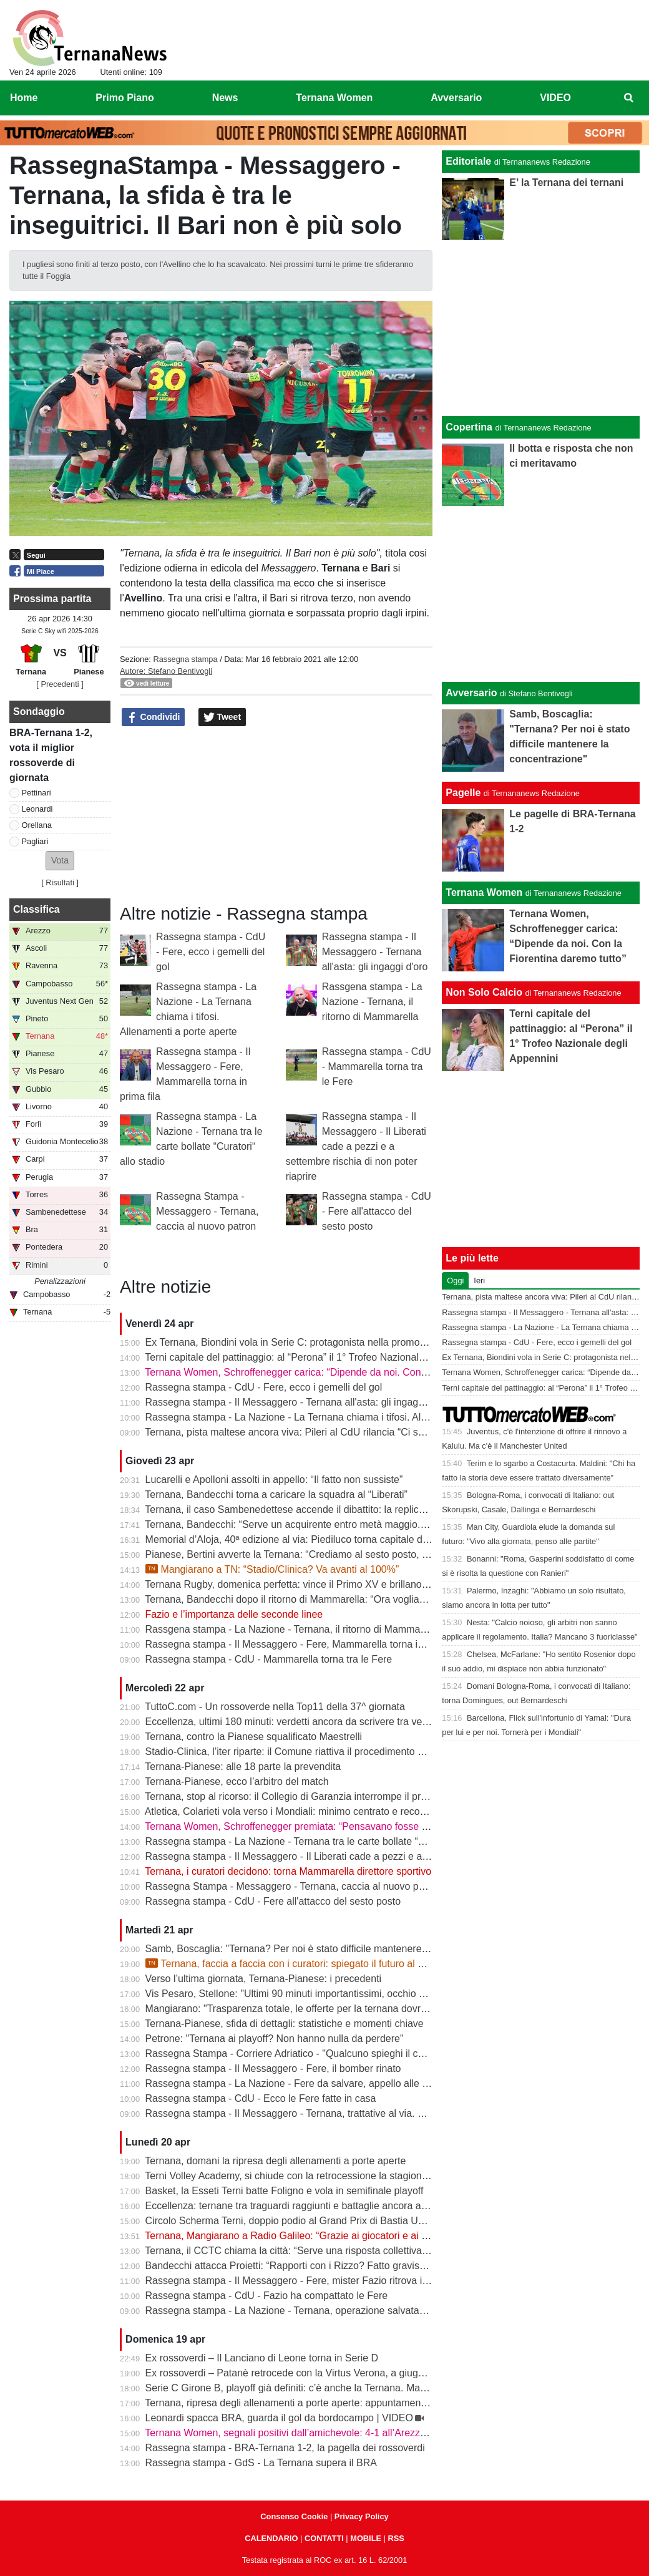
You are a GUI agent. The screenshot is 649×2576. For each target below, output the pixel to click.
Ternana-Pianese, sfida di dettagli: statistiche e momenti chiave (284, 2023)
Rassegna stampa (185, 659)
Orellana (37, 825)
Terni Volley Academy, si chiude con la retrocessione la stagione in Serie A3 (311, 2175)
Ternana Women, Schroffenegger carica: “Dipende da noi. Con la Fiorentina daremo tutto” (342, 1372)
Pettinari (36, 792)
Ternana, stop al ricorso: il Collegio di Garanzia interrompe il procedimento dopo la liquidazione (354, 1796)
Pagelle (463, 792)
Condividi (153, 717)
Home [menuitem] (23, 97)
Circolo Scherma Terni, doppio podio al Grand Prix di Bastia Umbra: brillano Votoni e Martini (347, 2220)
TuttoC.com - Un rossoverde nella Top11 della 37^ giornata (275, 1706)
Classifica (36, 909)
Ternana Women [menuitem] (334, 97)
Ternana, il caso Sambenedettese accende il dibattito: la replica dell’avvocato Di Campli (337, 1509)
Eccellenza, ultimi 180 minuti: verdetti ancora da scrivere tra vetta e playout (311, 1721)
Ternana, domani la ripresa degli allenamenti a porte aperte (275, 2161)
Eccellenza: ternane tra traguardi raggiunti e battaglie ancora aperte (294, 2205)
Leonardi (37, 809)
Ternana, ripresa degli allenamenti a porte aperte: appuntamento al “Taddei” (312, 2403)
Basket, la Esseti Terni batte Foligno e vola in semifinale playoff (284, 2190)
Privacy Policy (361, 2516)
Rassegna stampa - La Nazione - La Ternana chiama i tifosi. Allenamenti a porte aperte (337, 1417)
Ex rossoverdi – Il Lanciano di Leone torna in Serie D (262, 2358)
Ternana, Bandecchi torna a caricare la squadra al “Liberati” (276, 1494)
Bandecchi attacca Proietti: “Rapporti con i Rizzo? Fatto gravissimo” (294, 2265)
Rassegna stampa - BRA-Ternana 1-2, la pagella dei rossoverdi (285, 2447)
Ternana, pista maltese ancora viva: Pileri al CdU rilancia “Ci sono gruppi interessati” (331, 1432)
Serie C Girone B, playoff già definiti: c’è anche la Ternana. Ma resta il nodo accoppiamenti (345, 2388)
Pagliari (35, 841)
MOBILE (365, 2538)
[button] (60, 860)
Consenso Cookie (294, 2516)
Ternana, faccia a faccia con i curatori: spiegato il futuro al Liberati (298, 1963)
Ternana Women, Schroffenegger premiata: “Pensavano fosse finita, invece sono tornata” (342, 1826)
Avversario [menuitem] (456, 97)
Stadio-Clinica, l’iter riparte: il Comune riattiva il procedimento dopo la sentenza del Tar (336, 1751)
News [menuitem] (225, 97)
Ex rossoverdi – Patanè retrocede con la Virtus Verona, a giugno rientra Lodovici (322, 2373)
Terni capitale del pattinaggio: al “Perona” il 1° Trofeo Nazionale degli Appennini (320, 1357)
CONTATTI (324, 2538)
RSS (396, 2538)
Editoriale (468, 161)
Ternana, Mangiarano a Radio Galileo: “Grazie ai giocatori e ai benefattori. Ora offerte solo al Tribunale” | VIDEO (392, 2235)
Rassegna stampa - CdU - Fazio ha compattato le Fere (266, 2295)
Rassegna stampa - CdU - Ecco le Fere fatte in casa (260, 2098)
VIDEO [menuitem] (555, 97)
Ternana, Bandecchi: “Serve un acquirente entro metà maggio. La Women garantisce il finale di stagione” (376, 1524)
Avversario (471, 693)
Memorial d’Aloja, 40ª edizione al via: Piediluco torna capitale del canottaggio (315, 1539)
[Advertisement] (541, 594)
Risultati (60, 882)
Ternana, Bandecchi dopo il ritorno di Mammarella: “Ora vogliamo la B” (300, 1599)
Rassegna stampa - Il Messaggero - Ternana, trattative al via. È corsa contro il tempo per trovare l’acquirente (385, 2113)
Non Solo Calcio (484, 992)
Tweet (222, 717)
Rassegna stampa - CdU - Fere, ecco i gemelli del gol (210, 951)
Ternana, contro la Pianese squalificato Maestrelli (253, 1736)
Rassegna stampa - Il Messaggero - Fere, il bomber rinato (273, 2068)
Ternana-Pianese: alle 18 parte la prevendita (243, 1766)
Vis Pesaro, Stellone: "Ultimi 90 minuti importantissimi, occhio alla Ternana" (311, 1993)
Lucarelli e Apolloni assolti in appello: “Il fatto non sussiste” (274, 1479)
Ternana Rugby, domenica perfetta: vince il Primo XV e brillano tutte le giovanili (319, 1584)
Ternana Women (484, 892)
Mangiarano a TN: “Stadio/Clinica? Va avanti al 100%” (272, 1569)
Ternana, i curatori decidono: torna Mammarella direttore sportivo (288, 1871)
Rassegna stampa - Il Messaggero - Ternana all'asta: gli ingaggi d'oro (375, 951)
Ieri (479, 1280)
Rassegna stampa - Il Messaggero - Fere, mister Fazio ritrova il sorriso (301, 2280)
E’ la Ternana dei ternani (566, 182)
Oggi (455, 1280)
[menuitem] (629, 98)
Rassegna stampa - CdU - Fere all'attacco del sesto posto (376, 1211)
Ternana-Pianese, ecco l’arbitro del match (236, 1781)
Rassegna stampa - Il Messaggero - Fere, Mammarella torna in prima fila (306, 1644)
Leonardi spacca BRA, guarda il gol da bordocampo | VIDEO (279, 2418)
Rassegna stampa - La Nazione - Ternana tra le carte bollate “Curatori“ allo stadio (325, 1841)
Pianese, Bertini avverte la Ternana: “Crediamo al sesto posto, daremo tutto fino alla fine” (341, 1554)
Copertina (469, 427)
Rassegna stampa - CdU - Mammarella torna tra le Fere (376, 1066)
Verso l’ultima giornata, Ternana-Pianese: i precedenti (263, 1978)
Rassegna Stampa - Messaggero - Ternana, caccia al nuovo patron (207, 1211)
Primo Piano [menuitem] (124, 97)
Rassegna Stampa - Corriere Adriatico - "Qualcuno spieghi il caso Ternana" (310, 2053)
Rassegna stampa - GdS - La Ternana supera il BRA (261, 2462)
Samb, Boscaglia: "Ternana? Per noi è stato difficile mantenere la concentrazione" (326, 1948)
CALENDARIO (271, 2538)
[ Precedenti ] (59, 684)
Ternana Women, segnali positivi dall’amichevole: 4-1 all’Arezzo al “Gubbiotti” (315, 2433)
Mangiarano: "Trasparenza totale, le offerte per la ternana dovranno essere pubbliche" (335, 2008)
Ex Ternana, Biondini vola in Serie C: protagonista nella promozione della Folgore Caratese (346, 1342)
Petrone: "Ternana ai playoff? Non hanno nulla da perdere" (274, 2038)
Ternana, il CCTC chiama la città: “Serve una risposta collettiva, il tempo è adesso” (327, 2250)
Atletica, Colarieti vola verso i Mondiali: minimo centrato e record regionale (309, 1811)
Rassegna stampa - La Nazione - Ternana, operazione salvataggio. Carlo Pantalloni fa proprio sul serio (372, 2310)
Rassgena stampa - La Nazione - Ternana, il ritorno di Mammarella (372, 1001)
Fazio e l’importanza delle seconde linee (234, 1614)
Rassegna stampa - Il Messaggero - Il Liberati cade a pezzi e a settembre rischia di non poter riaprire (356, 1146)
